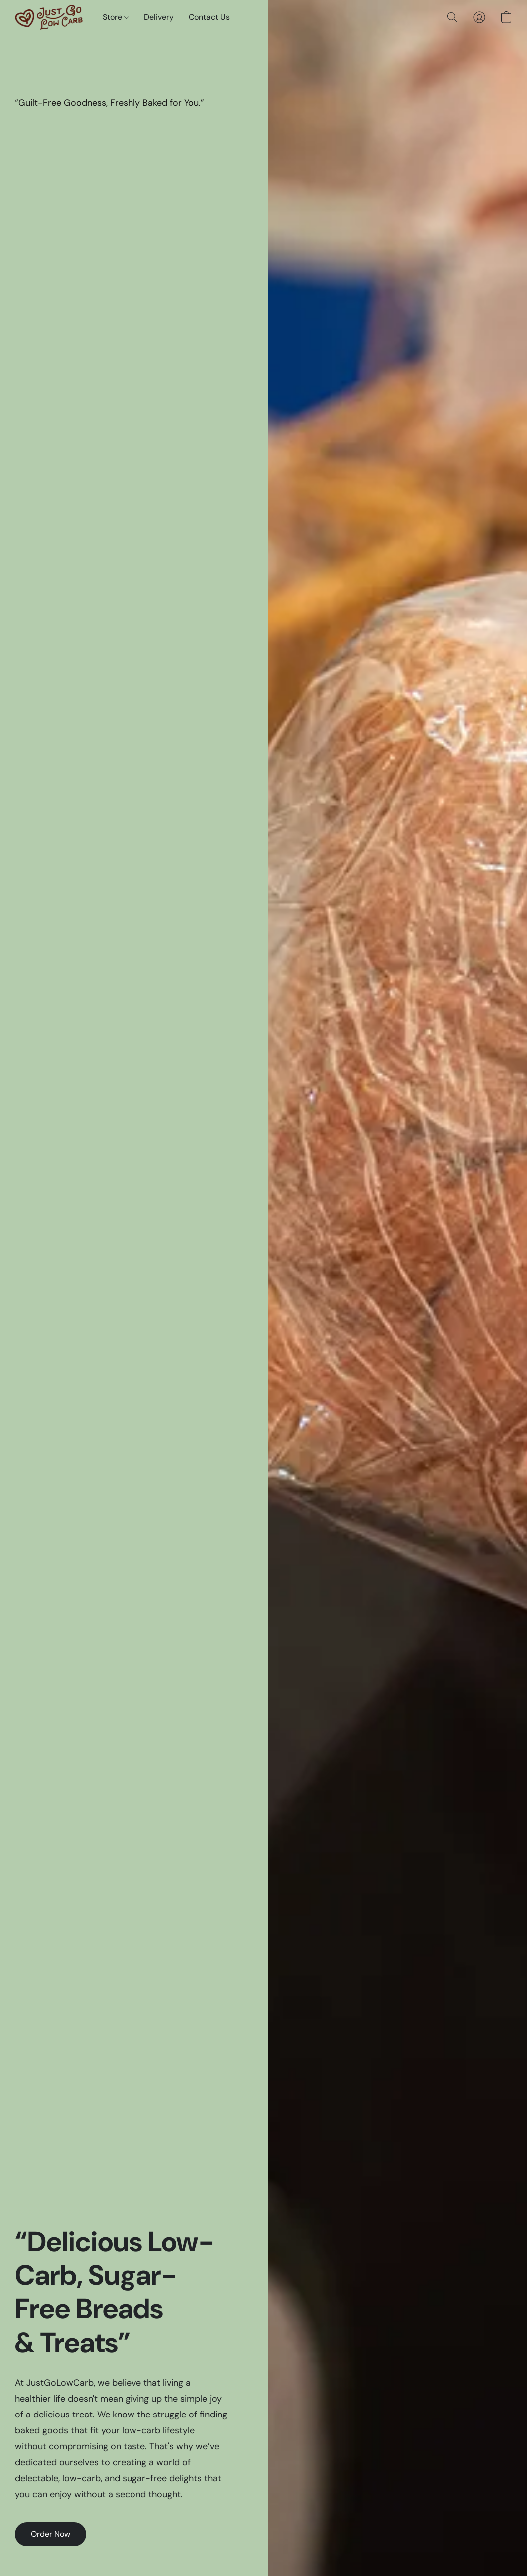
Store (116, 17)
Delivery (159, 17)
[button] (49, 17)
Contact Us (209, 17)
